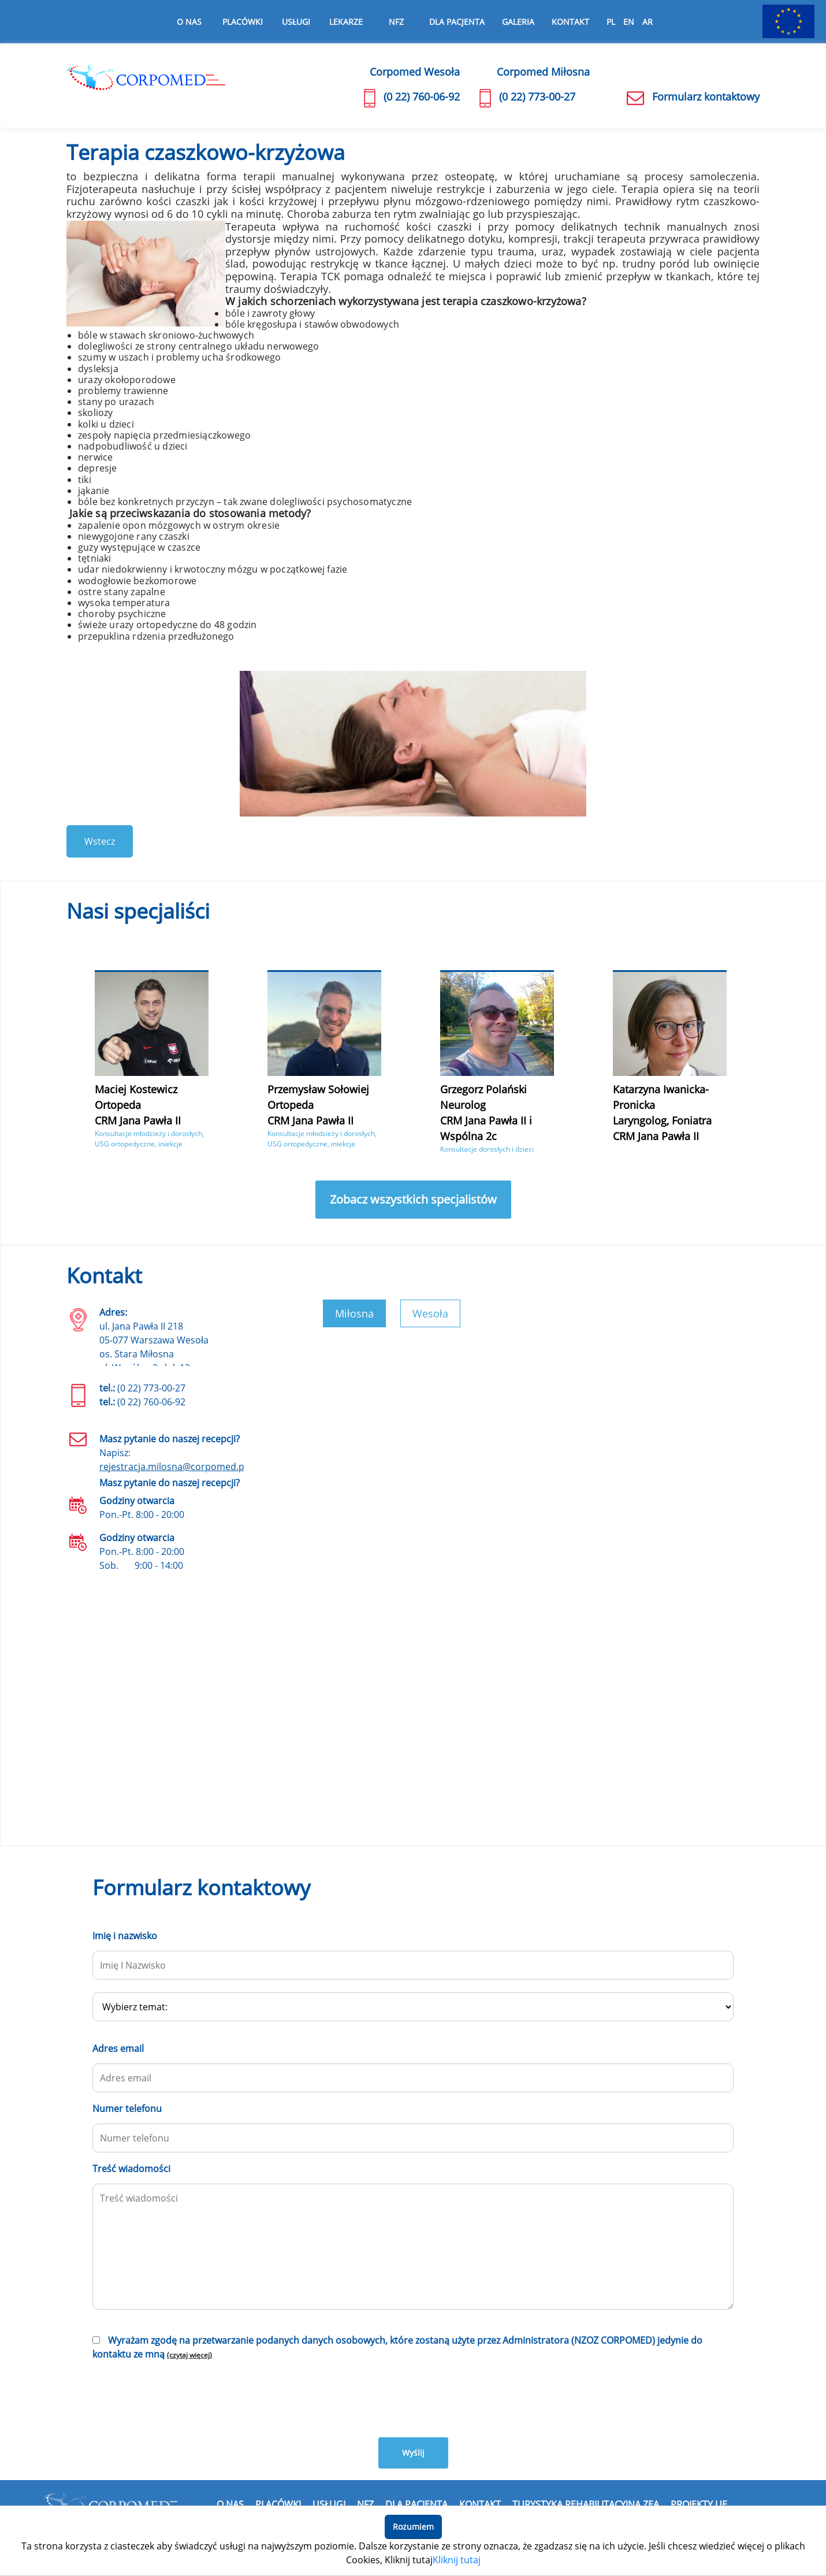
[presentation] (180, 2397)
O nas (189, 21)
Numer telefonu (127, 2108)
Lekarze (346, 21)
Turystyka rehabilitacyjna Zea (585, 2504)
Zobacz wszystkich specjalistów (413, 1199)
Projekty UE (699, 2504)
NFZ (396, 21)
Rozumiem (413, 2526)
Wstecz (99, 841)
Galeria (518, 21)
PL (611, 21)
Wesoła (430, 1313)
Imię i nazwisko (124, 1935)
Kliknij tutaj (457, 2559)
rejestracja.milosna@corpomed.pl (173, 1466)
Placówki (278, 2504)
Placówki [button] (242, 21)
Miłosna (354, 1313)
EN (628, 21)
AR (647, 21)
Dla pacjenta (457, 21)
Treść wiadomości (131, 2168)
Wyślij (413, 2452)
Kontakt (570, 21)
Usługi (296, 21)
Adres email (118, 2048)
